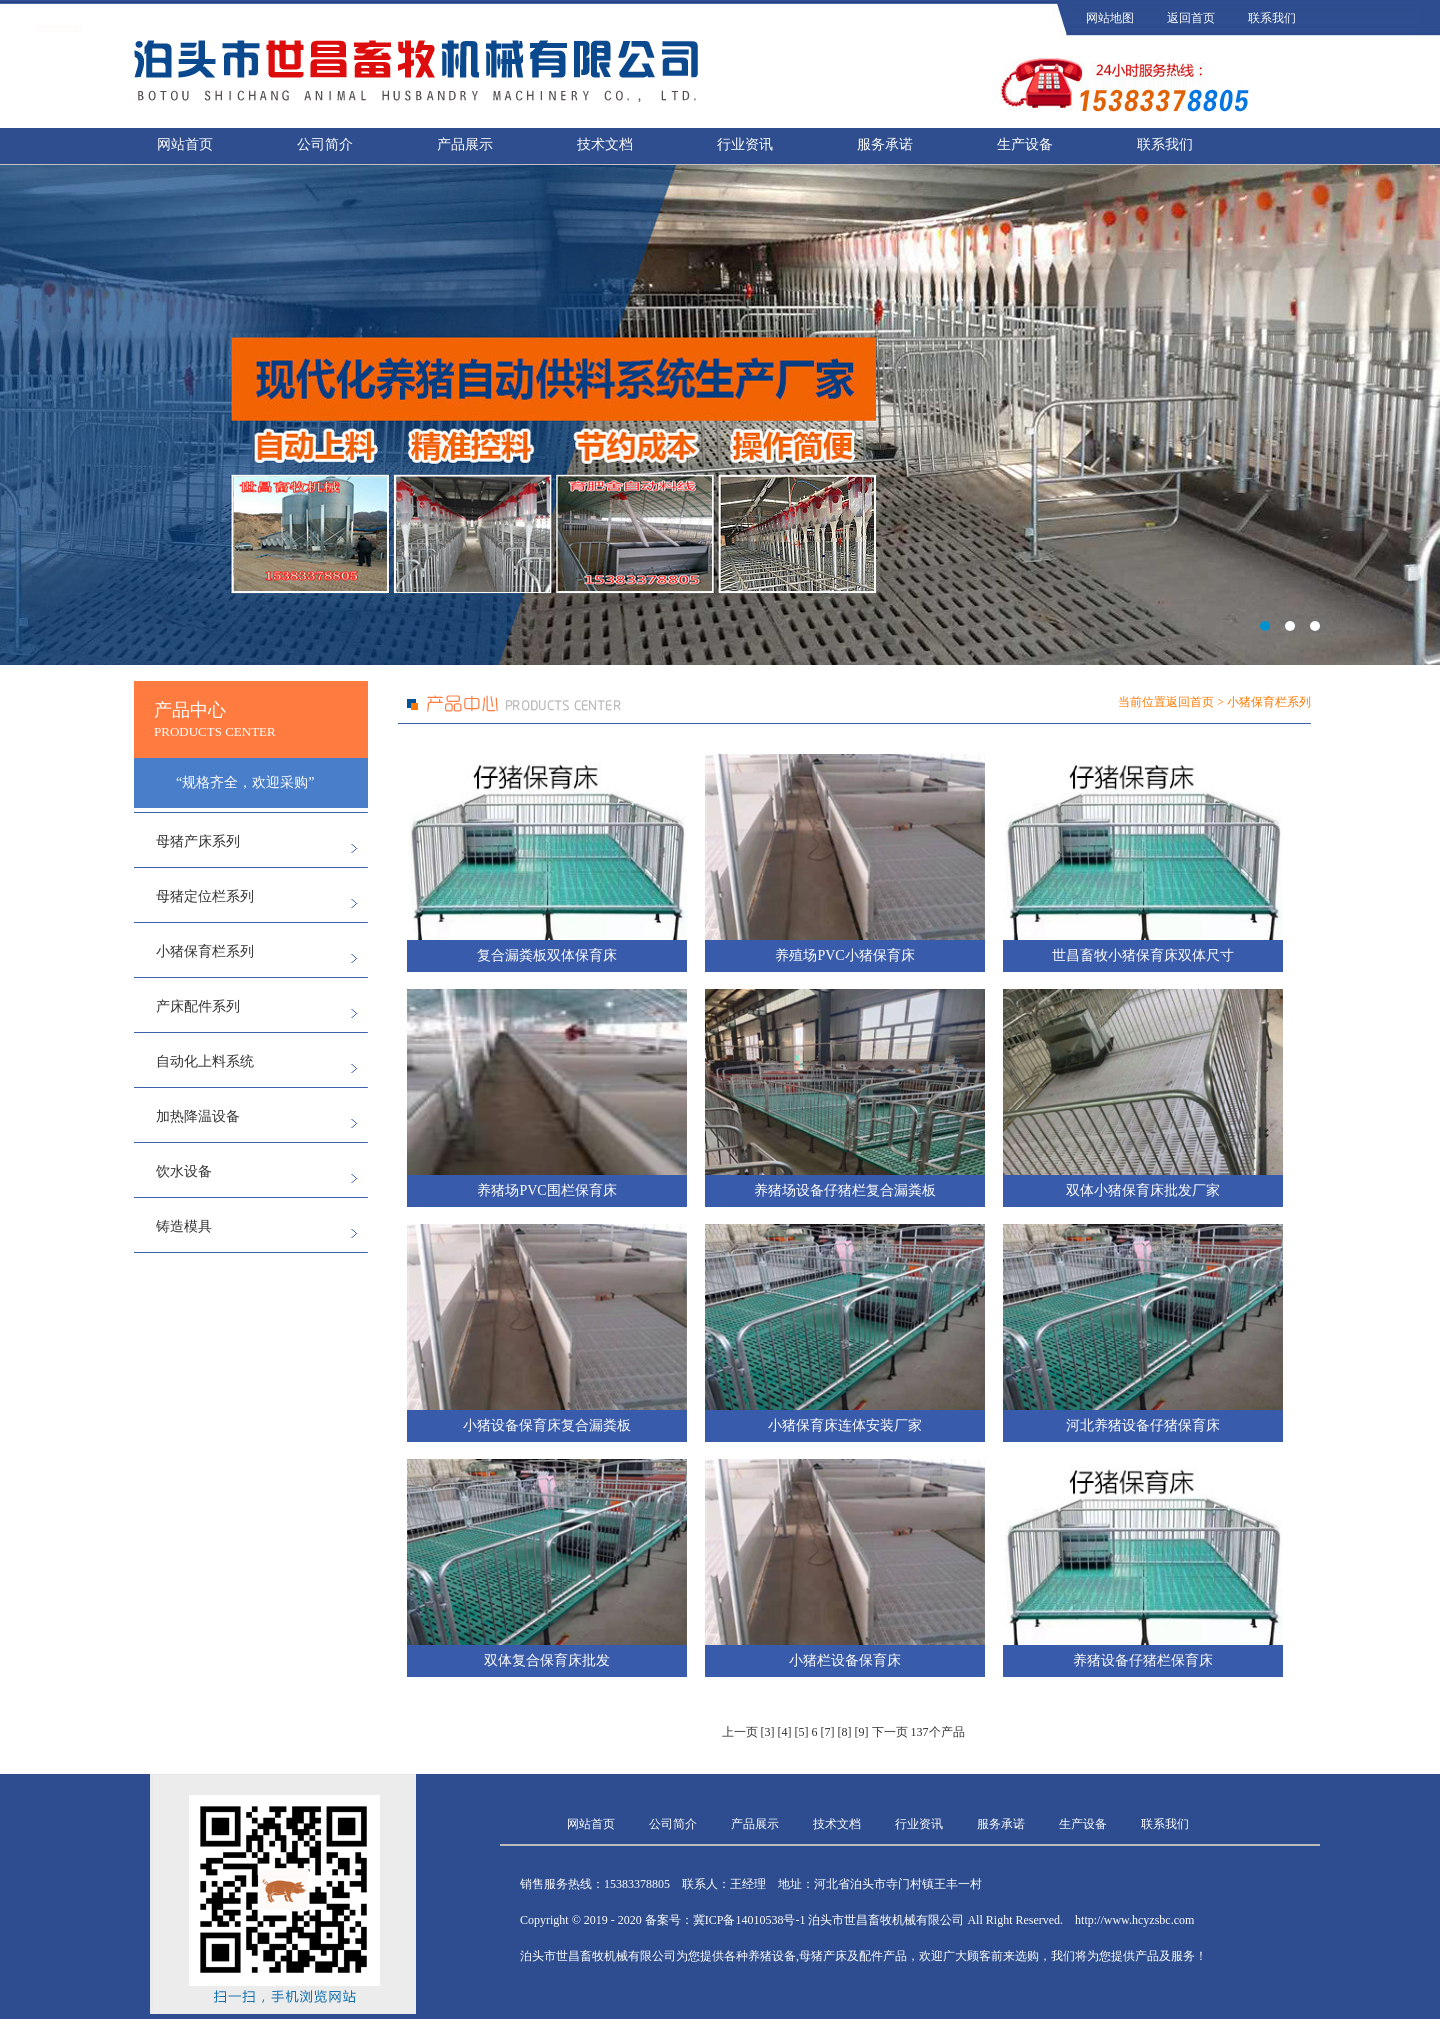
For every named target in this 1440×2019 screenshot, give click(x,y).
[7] (828, 1732)
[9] (862, 1732)
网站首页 (185, 144)
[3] (768, 1732)
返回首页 (1191, 18)
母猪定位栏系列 (205, 896)
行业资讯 (745, 144)
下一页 (890, 1732)
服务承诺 (885, 144)
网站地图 (1110, 18)
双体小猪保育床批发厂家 (1143, 1190)
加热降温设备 (198, 1116)
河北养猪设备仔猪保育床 (1143, 1425)
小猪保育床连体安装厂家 (845, 1425)
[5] (802, 1732)
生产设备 (1025, 144)
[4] (785, 1732)
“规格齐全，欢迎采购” (245, 782)
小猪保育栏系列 (205, 951)
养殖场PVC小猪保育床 (844, 955)
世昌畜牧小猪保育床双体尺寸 (1143, 955)
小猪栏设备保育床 (845, 1660)
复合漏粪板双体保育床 (547, 955)
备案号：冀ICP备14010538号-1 (725, 1920)
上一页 (740, 1732)
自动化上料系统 (205, 1061)
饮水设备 (184, 1171)
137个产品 (938, 1732)
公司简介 (325, 144)
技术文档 (605, 144)
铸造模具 (184, 1226)
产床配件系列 (198, 1006)
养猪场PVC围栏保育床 (546, 1190)
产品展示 (465, 144)
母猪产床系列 (198, 841)
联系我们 (1272, 18)
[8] (845, 1732)
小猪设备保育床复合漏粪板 (547, 1425)
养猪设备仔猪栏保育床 (1143, 1660)
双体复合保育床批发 (547, 1660)
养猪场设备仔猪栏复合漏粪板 (845, 1190)
